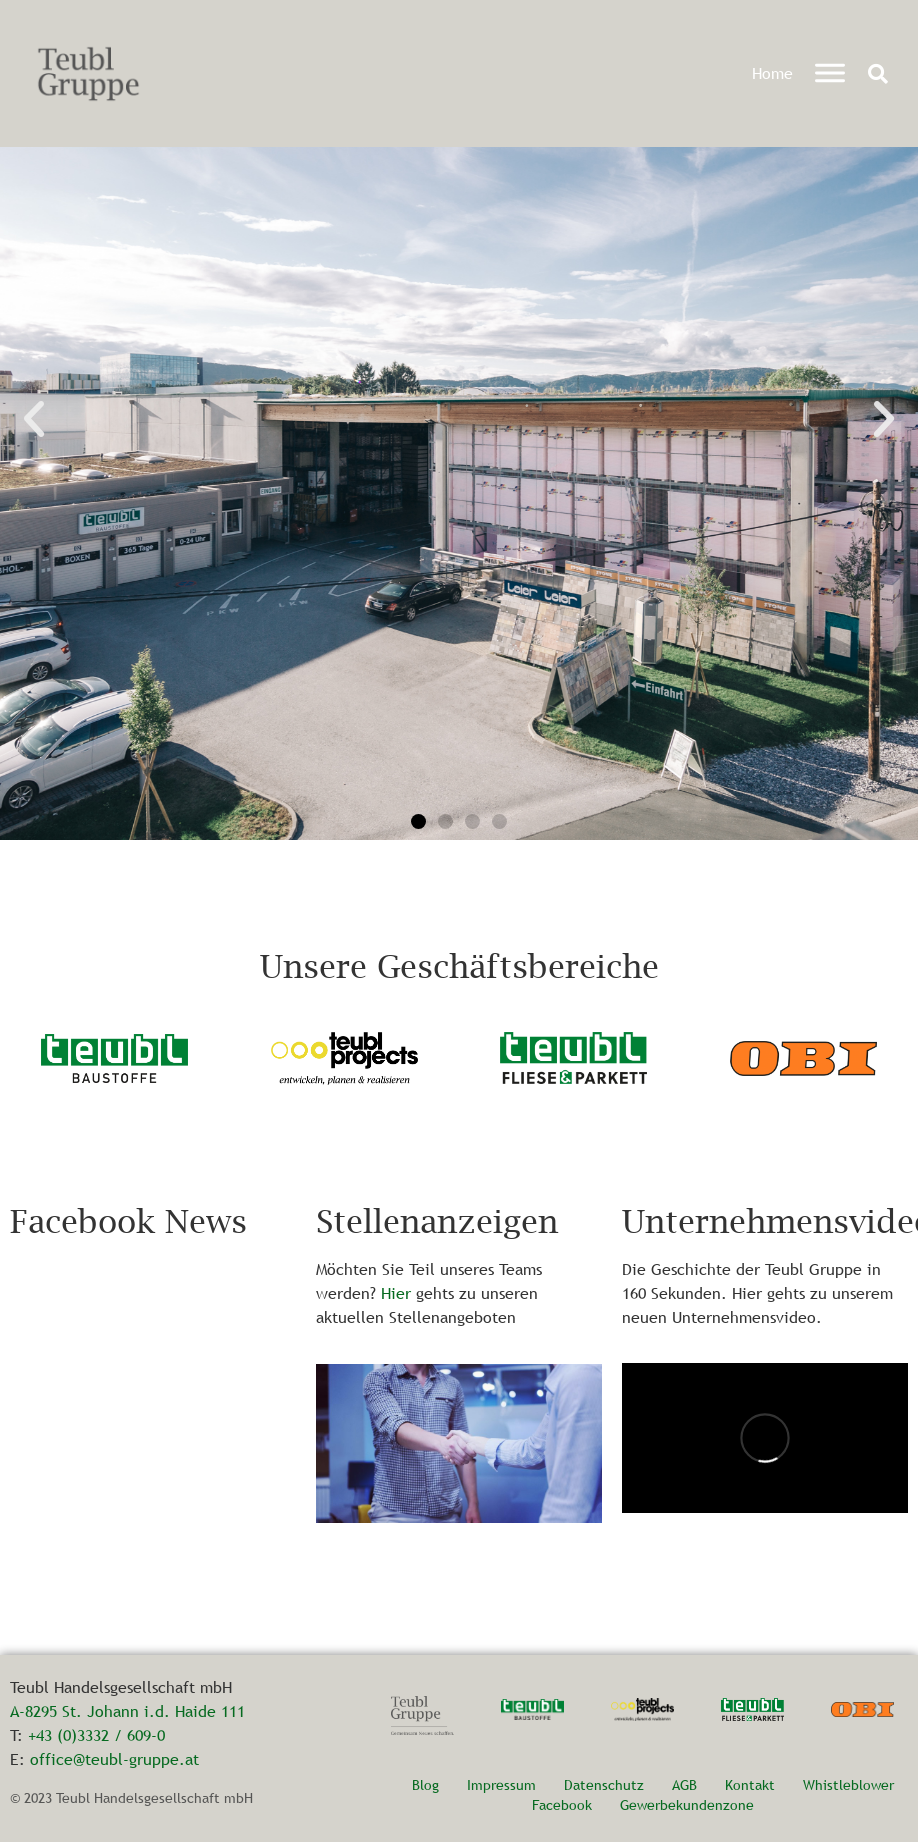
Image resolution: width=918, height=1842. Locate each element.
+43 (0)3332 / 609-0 (96, 1735)
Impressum (501, 1785)
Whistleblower (848, 1785)
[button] (878, 74)
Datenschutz (604, 1785)
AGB (684, 1785)
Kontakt (750, 1785)
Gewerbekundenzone (687, 1805)
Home (772, 73)
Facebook (562, 1805)
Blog (425, 1785)
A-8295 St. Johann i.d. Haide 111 (127, 1711)
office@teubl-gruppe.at (114, 1759)
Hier (396, 1293)
